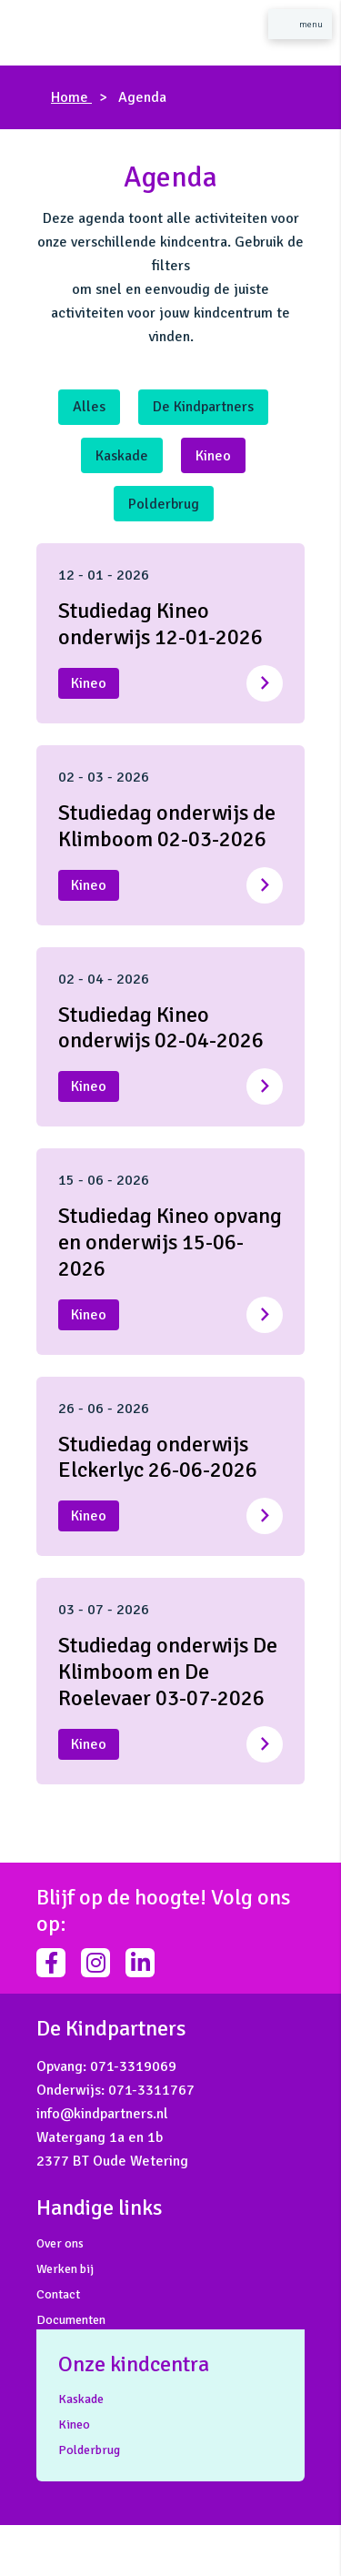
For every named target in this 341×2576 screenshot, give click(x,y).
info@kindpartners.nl (102, 2114)
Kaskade (121, 456)
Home (71, 97)
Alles (89, 407)
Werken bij (65, 2269)
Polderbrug (163, 504)
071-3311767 (151, 2090)
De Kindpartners (203, 407)
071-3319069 (133, 2066)
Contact (58, 2294)
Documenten (70, 2320)
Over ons (60, 2243)
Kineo (213, 456)
